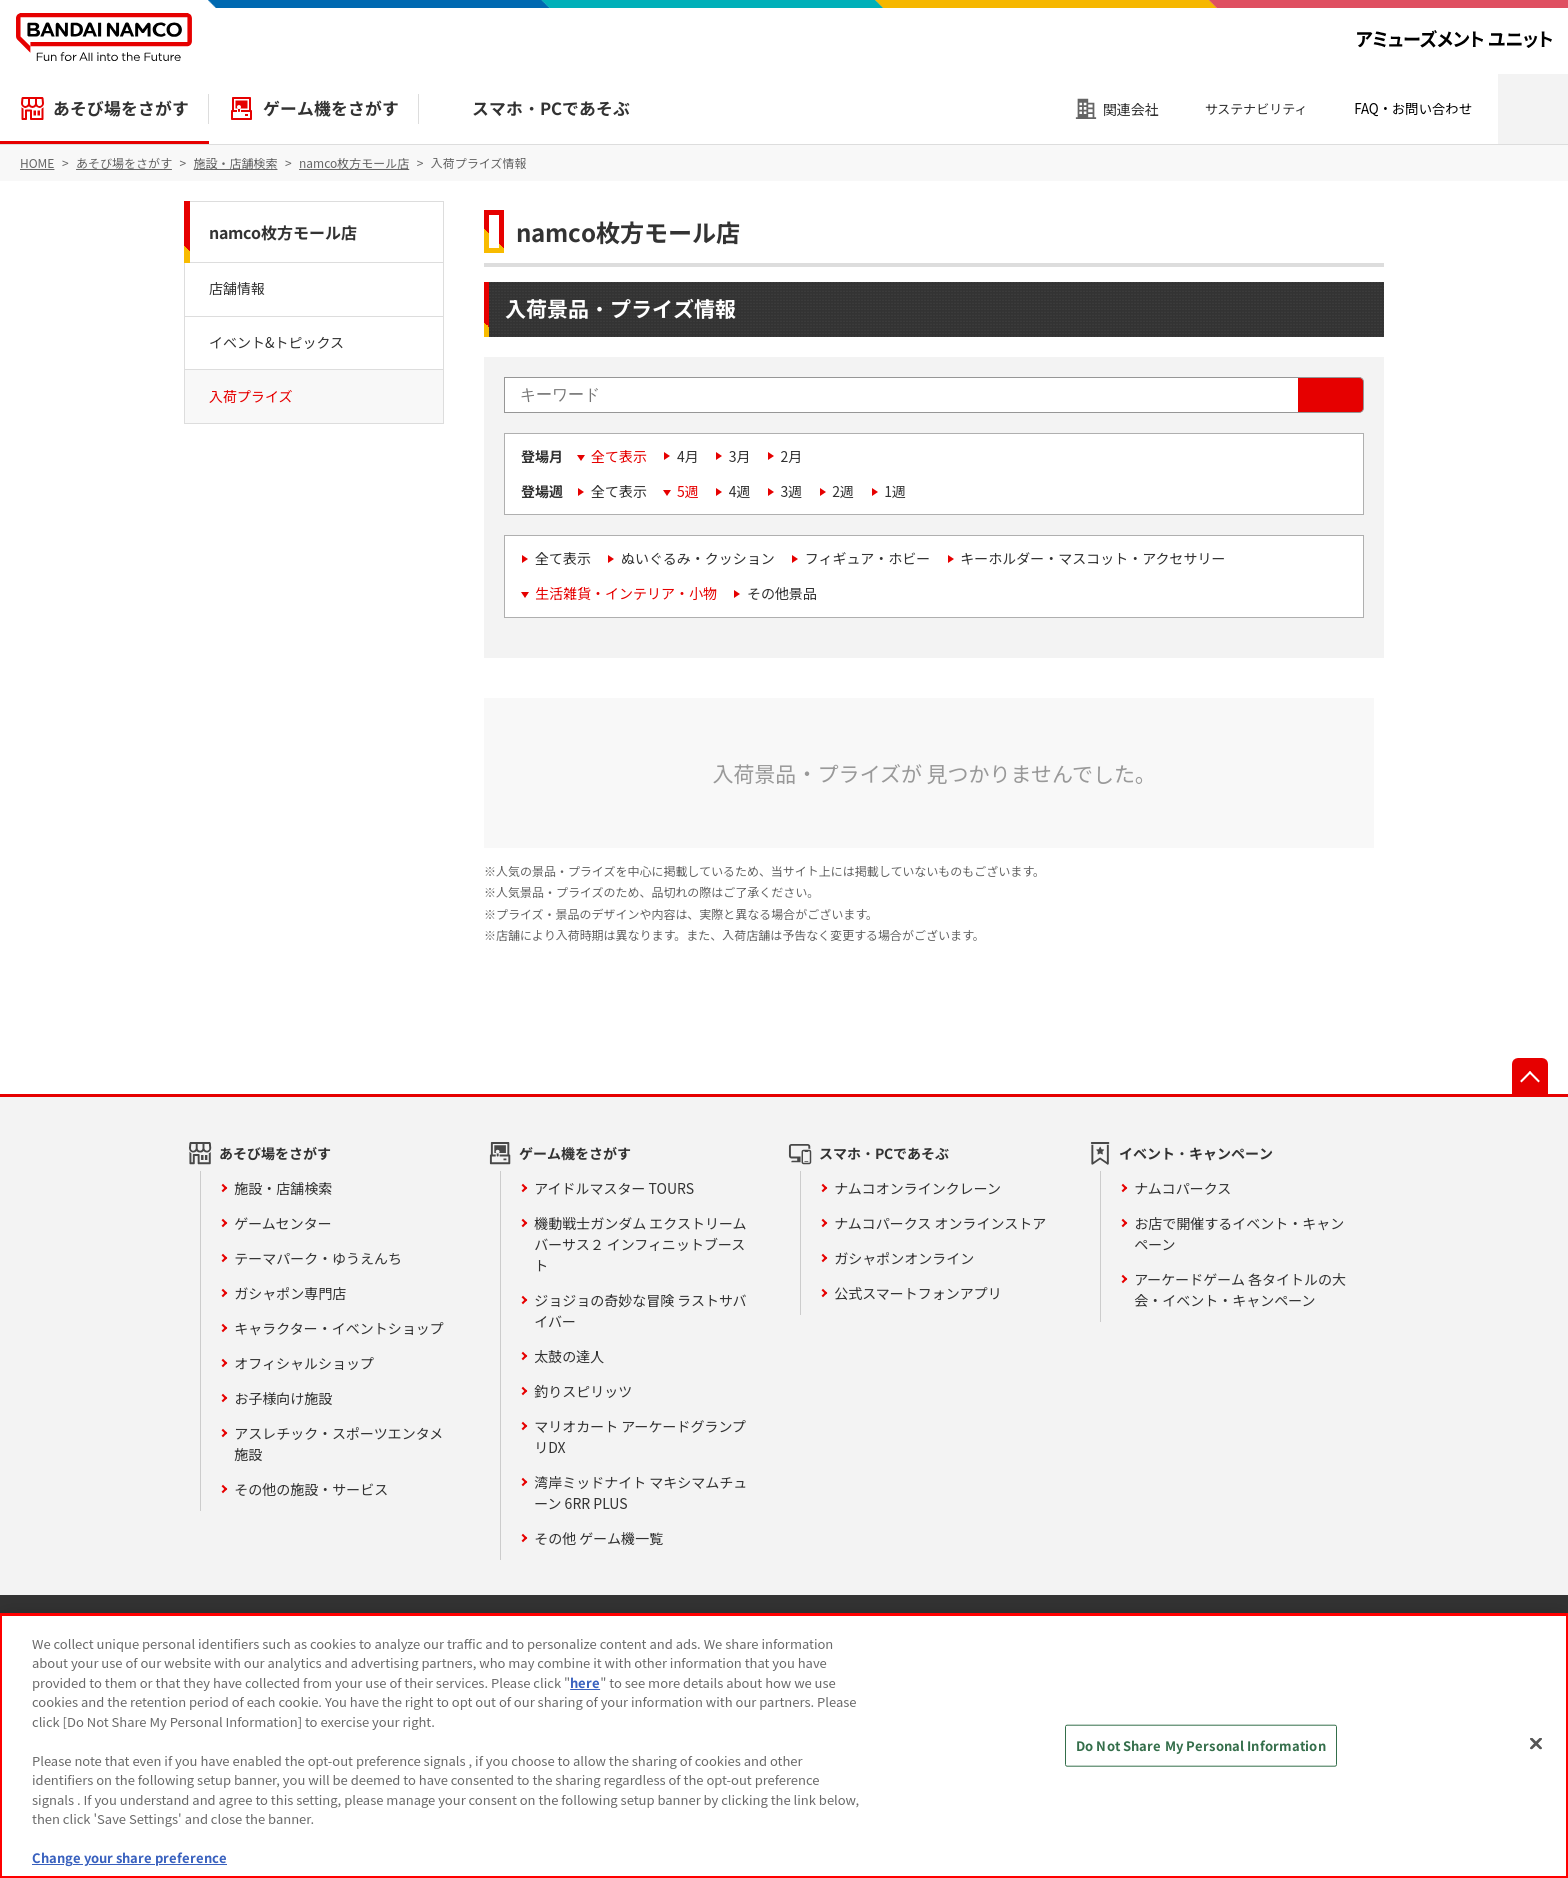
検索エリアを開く (1533, 109)
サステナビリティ (1256, 108)
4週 (740, 491)
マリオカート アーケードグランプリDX (640, 1436)
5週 (688, 491)
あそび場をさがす (121, 108)
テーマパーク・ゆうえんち (318, 1258)
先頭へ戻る (1530, 1076)
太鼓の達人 (569, 1356)
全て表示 (619, 456)
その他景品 (782, 593)
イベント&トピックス (276, 342)
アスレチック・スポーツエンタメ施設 (338, 1443)
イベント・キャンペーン (1196, 1153)
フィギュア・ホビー (867, 558)
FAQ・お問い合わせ (1413, 108)
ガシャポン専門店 (290, 1293)
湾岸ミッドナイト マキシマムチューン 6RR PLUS (640, 1492)
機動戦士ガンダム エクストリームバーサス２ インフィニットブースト (640, 1244)
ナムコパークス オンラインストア (940, 1223)
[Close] (1536, 1743)
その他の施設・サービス (311, 1489)
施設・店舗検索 (283, 1188)
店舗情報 (237, 288)
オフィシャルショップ (304, 1363)
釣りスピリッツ (583, 1391)
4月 (688, 456)
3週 (792, 491)
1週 (895, 491)
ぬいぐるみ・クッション (698, 558)
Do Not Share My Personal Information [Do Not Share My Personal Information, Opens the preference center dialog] (1201, 1745)
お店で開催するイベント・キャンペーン (1239, 1233)
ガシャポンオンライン (904, 1258)
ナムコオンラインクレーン (917, 1188)
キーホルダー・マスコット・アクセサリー (1092, 558)
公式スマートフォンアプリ (918, 1293)
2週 (843, 491)
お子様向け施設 (283, 1398)
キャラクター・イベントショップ (338, 1328)
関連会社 (1131, 109)
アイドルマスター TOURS (614, 1188)
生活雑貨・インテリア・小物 (626, 593)
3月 (740, 456)
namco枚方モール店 (283, 232)
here (585, 1682)
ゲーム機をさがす (331, 108)
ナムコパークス (1182, 1188)
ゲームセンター (283, 1223)
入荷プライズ (251, 396)
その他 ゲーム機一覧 (598, 1538)
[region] (784, 1746)
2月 (792, 456)
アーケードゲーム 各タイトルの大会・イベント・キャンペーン (1240, 1289)
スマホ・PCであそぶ (551, 108)
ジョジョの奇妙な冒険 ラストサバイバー (640, 1310)
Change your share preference (129, 1857)
